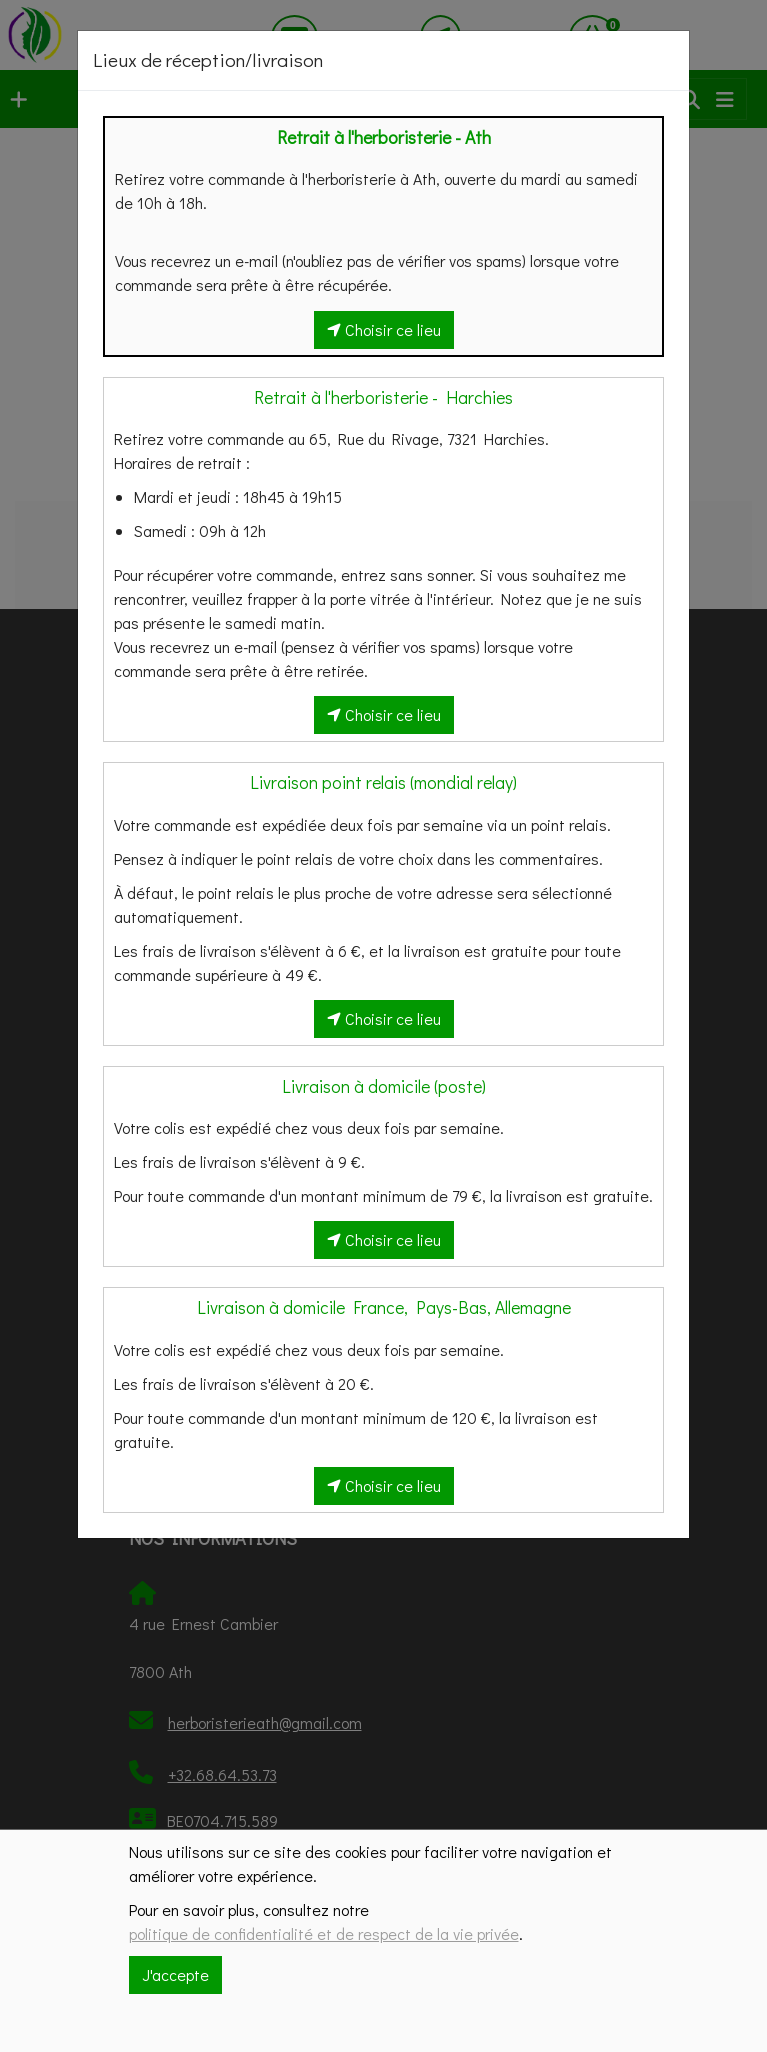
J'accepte (175, 1974)
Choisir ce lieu (384, 329)
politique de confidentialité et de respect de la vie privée (324, 1933)
